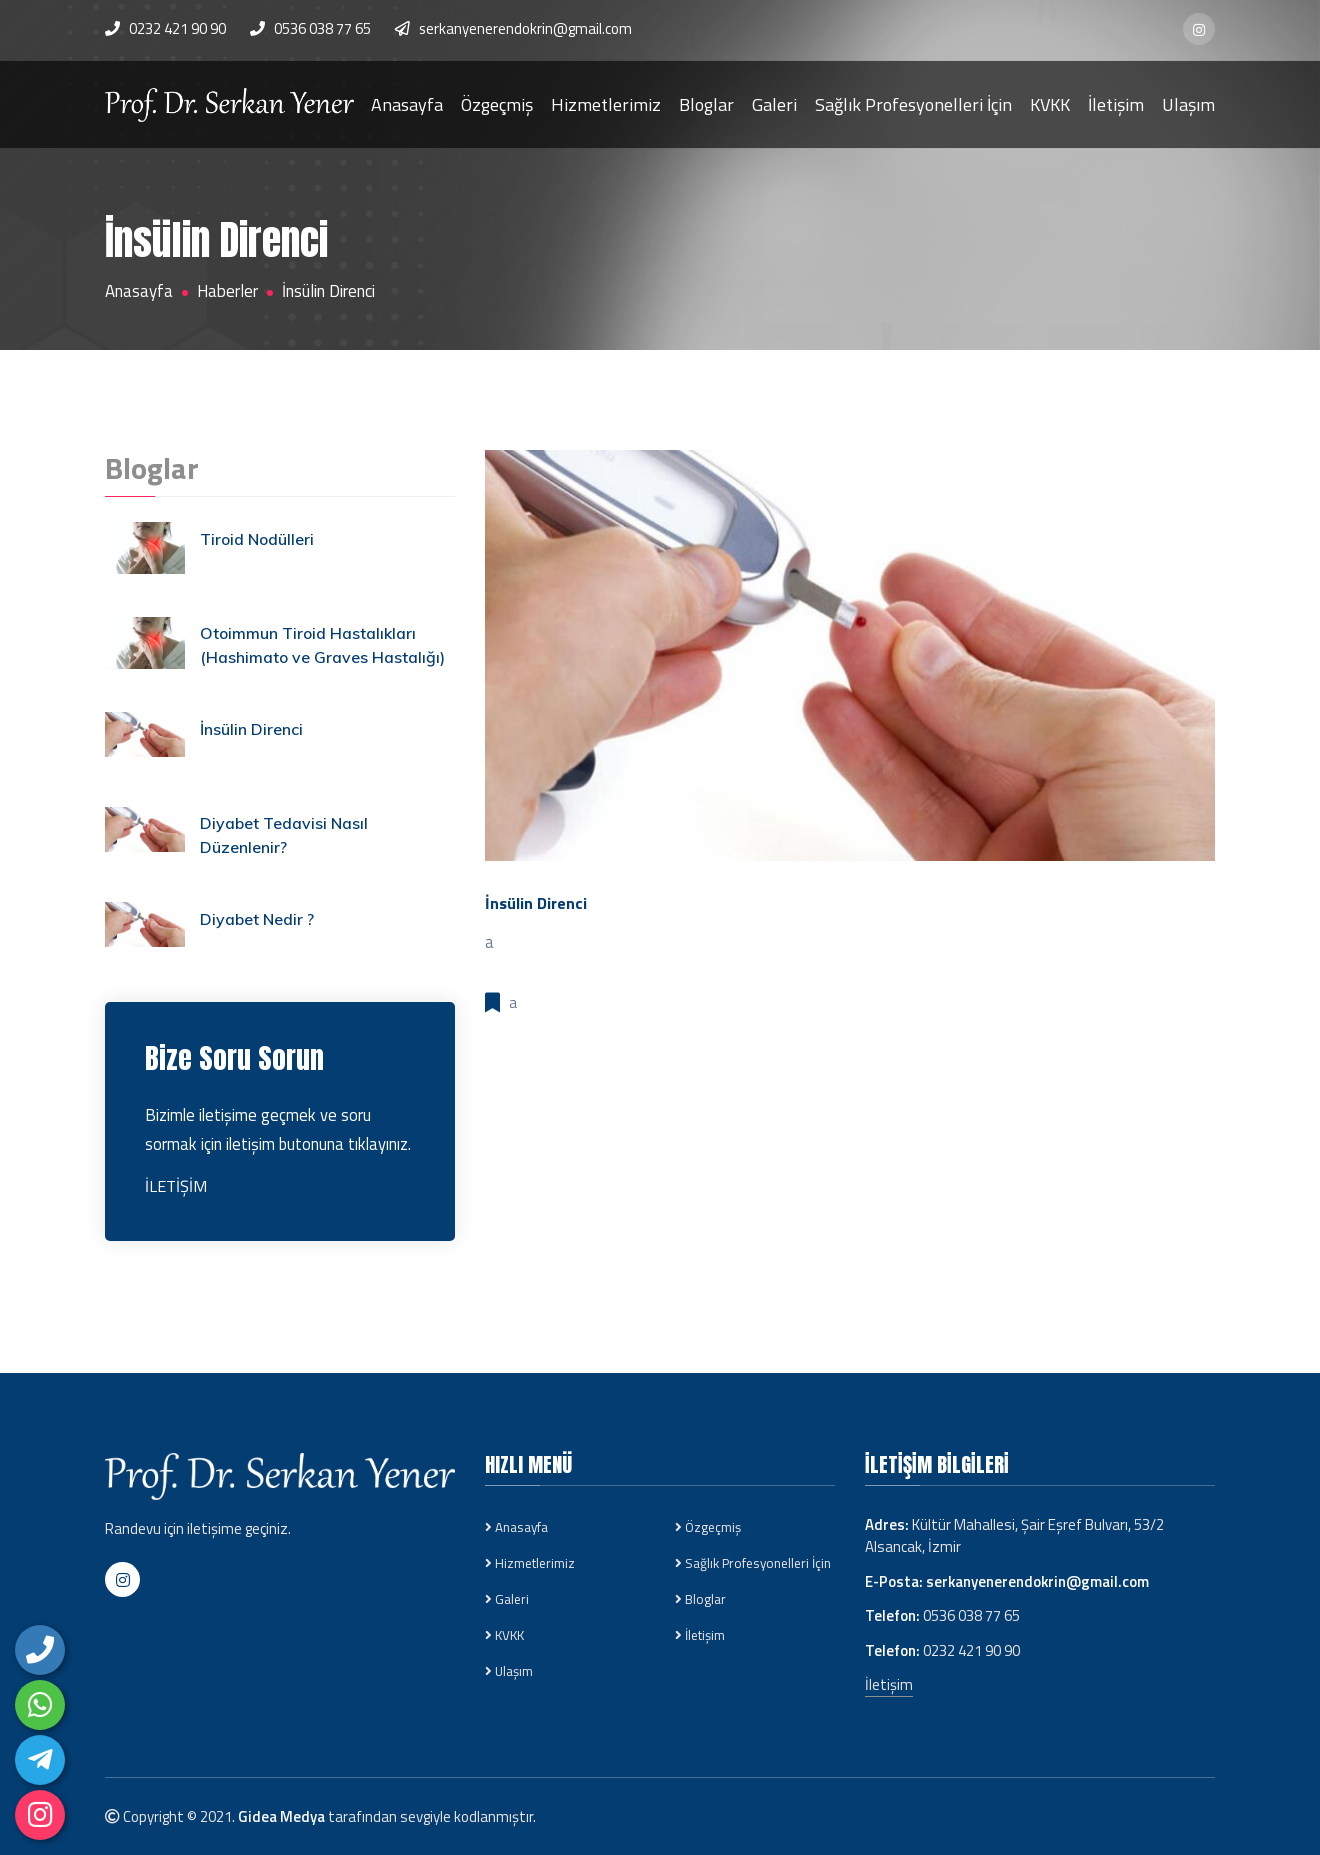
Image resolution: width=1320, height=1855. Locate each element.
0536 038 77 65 (322, 28)
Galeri (774, 103)
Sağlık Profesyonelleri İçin (913, 103)
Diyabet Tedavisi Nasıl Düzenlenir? (285, 836)
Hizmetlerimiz (606, 103)
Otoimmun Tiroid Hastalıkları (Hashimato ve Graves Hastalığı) (323, 646)
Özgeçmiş (497, 103)
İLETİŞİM (176, 1185)
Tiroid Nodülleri (258, 539)
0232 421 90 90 (971, 1651)
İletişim (1116, 103)
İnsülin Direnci (251, 729)
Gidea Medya (281, 1816)
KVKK (1050, 103)
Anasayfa (407, 103)
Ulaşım (1188, 103)
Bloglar (706, 103)
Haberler (228, 291)
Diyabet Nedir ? (258, 919)
